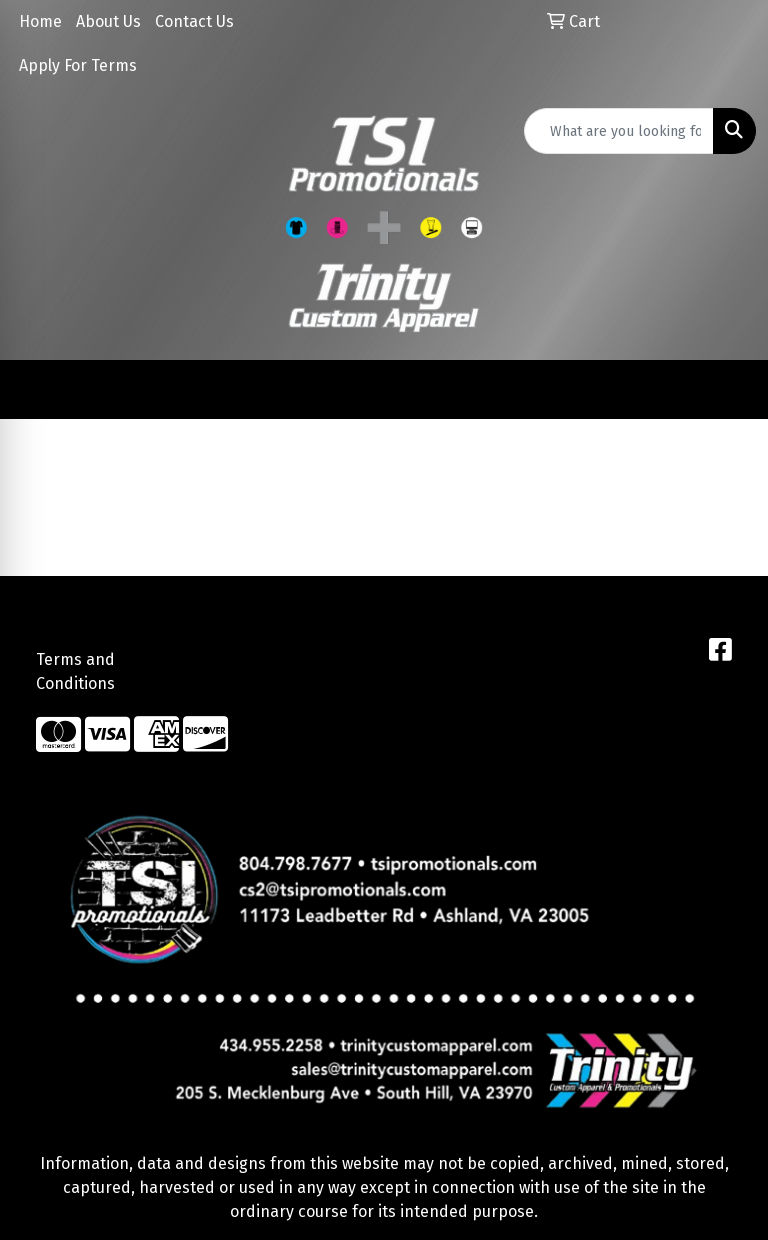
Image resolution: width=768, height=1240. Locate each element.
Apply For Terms (78, 65)
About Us (108, 21)
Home (40, 21)
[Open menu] (728, 390)
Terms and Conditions (75, 671)
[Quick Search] (619, 131)
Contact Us (194, 21)
